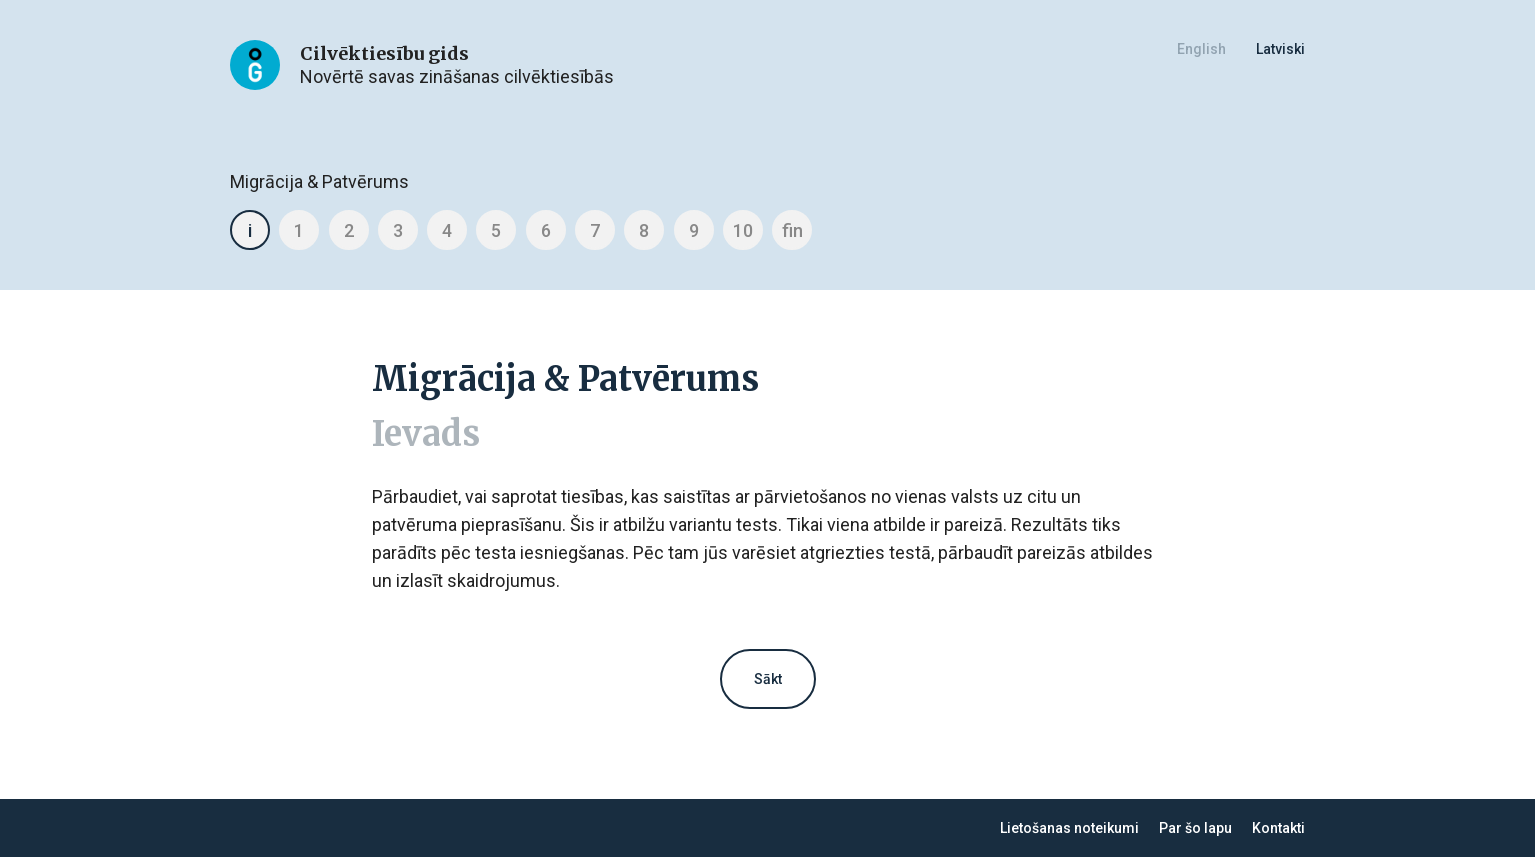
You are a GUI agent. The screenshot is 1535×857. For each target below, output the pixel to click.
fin (792, 230)
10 (743, 230)
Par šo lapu (1195, 828)
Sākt (768, 679)
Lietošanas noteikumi (1069, 828)
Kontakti (1278, 828)
